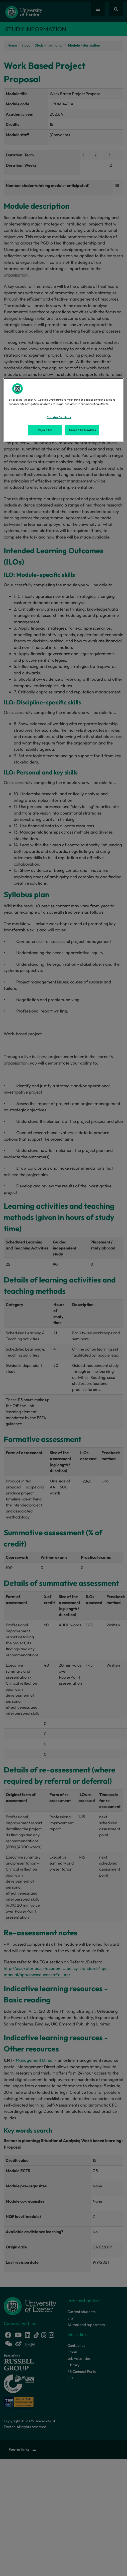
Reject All (45, 430)
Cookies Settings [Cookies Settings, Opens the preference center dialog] (59, 417)
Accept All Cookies (82, 430)
